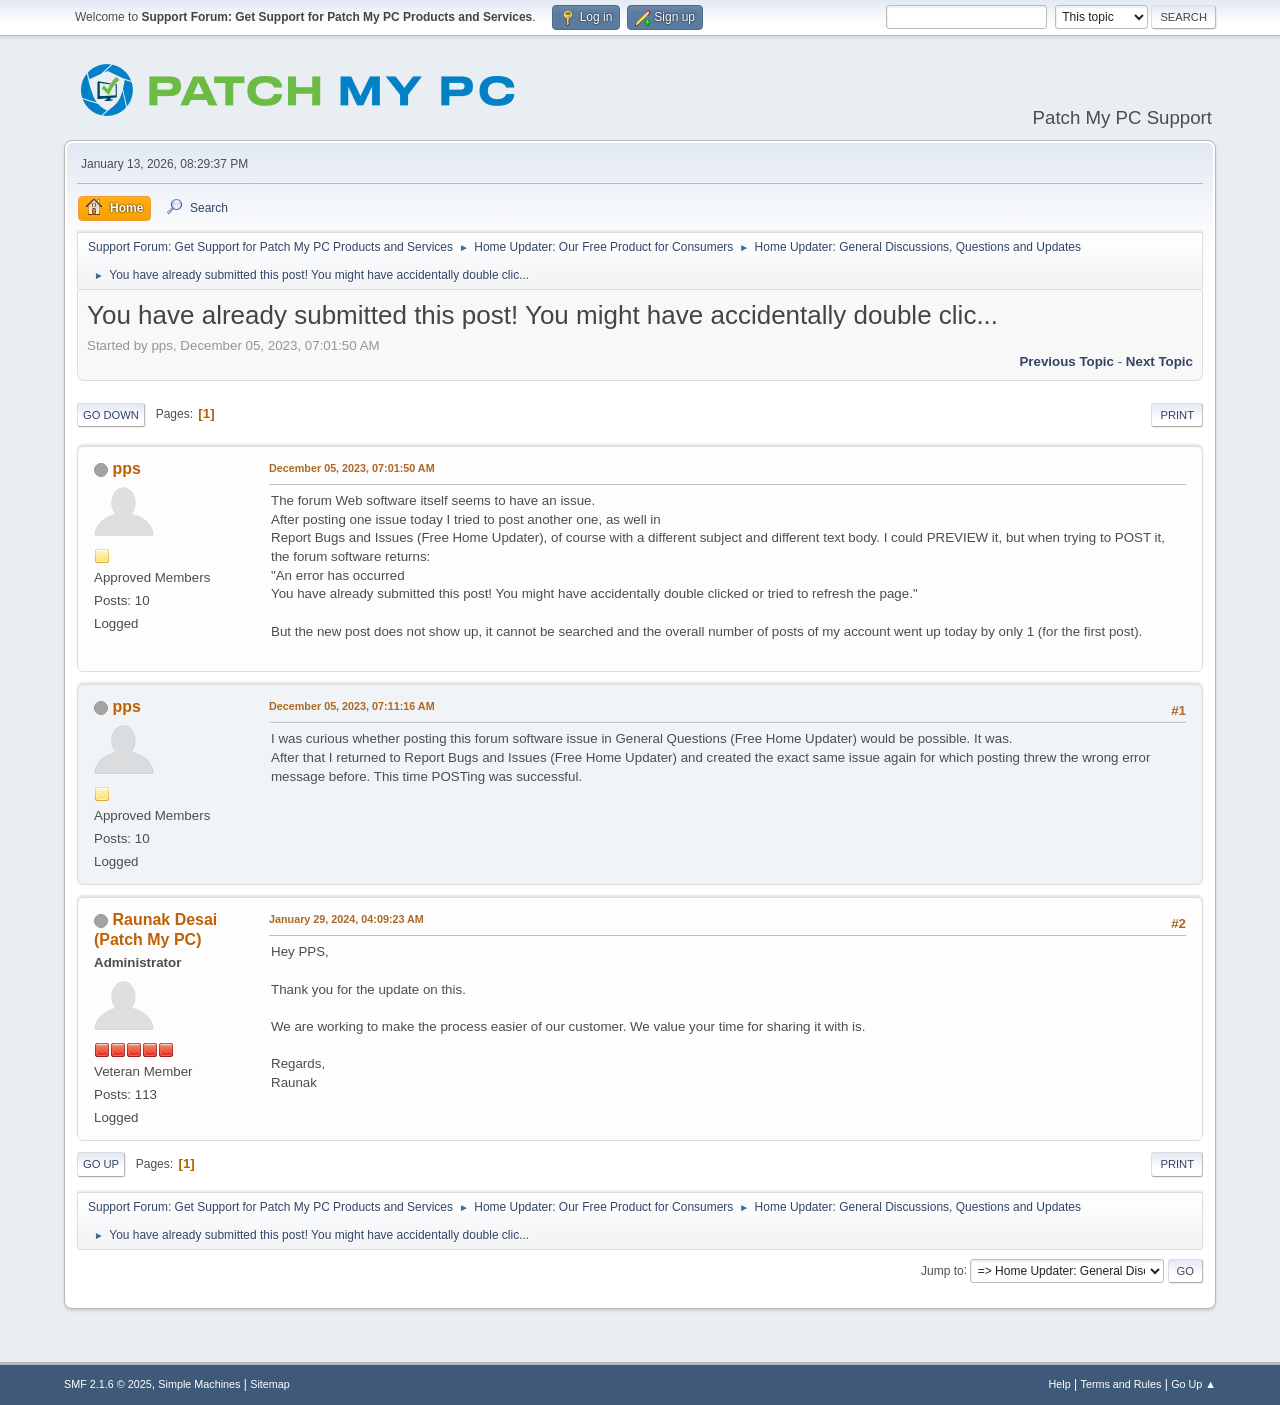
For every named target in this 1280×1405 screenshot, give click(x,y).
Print (1177, 415)
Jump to (942, 1270)
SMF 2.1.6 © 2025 (108, 1384)
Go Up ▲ (1193, 1384)
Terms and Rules (1121, 1384)
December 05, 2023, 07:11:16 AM (352, 706)
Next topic (1159, 361)
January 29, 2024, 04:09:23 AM (346, 919)
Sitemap (270, 1384)
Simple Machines (199, 1384)
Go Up (101, 1164)
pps (126, 468)
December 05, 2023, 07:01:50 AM (352, 468)
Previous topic (1066, 361)
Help (1060, 1384)
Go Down (111, 415)
